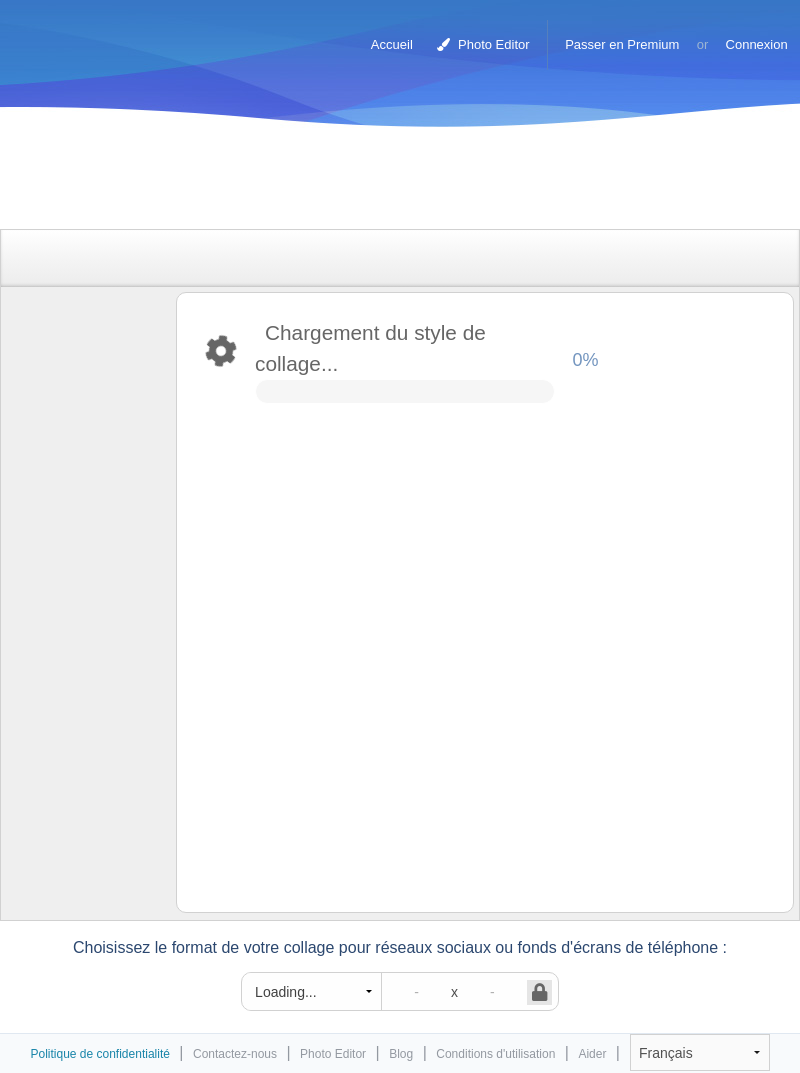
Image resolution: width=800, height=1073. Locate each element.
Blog (401, 1054)
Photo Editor (483, 44)
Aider (592, 1054)
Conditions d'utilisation (495, 1054)
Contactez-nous (235, 1054)
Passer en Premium (622, 44)
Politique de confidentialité (99, 1054)
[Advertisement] (379, 182)
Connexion (757, 44)
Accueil (392, 44)
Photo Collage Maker (99, 35)
